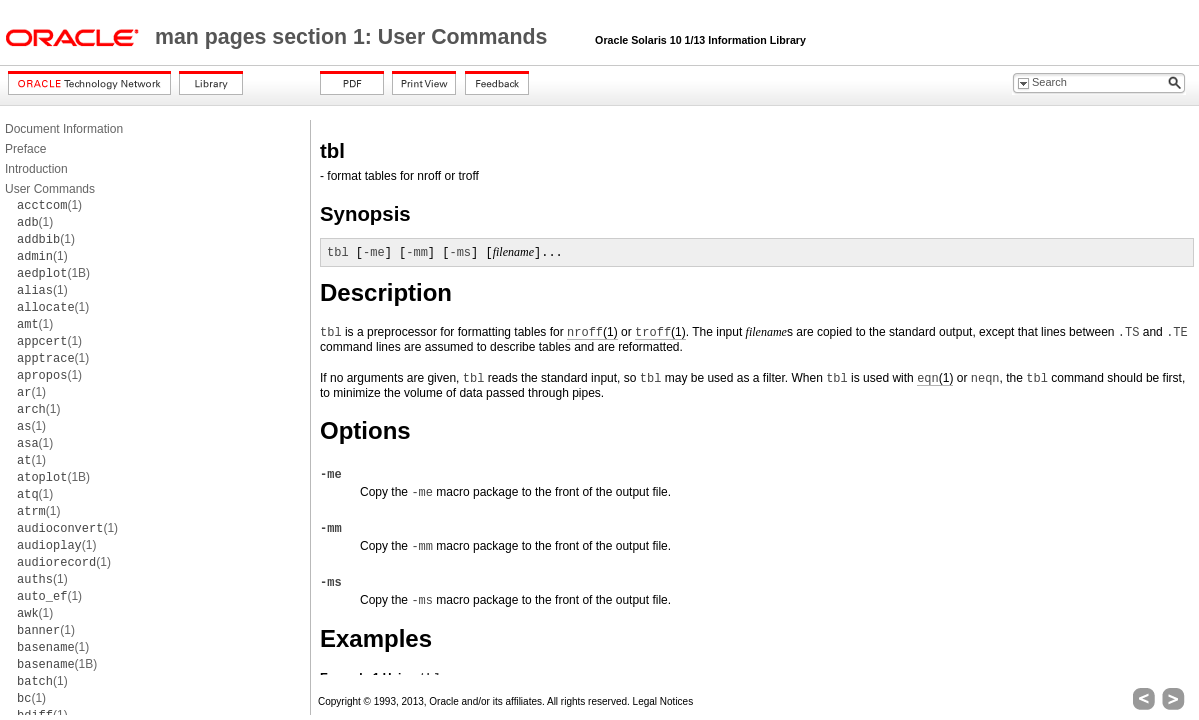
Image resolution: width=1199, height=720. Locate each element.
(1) (49, 205)
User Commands (50, 189)
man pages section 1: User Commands (354, 37)
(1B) (53, 273)
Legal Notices (663, 701)
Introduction (36, 169)
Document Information (64, 129)
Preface (25, 149)
